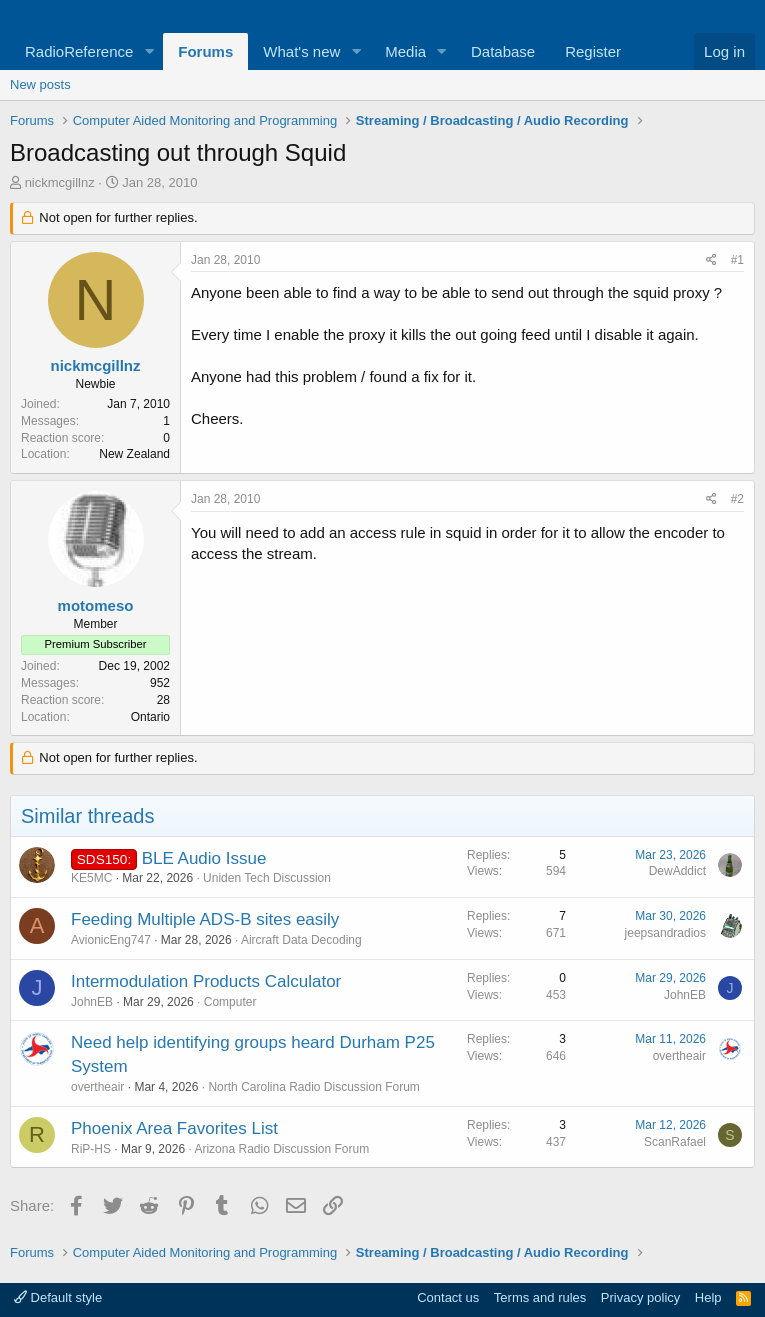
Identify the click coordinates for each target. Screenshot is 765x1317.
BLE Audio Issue (204, 858)
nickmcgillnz (60, 182)
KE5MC (91, 878)
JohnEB (92, 1002)
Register (593, 51)
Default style (58, 1297)
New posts (40, 84)
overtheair (97, 1087)
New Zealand (134, 454)
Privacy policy (640, 1297)
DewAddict (677, 871)
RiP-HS (91, 1149)
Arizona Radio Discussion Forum (281, 1149)
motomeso (96, 605)
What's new (301, 51)
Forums (205, 51)
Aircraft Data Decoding (301, 940)
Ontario (150, 717)
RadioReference (79, 51)
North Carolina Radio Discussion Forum (313, 1087)
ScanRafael (675, 1142)
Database (503, 51)
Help (708, 1297)
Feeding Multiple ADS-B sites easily (205, 919)
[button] (149, 51)
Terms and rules (540, 1297)
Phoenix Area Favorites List (174, 1128)
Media (405, 51)
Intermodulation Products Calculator (206, 981)
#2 (737, 499)
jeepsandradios (665, 933)
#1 (737, 260)
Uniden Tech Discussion (267, 878)
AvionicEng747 (111, 940)
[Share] (711, 260)
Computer (230, 1002)
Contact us (448, 1297)
